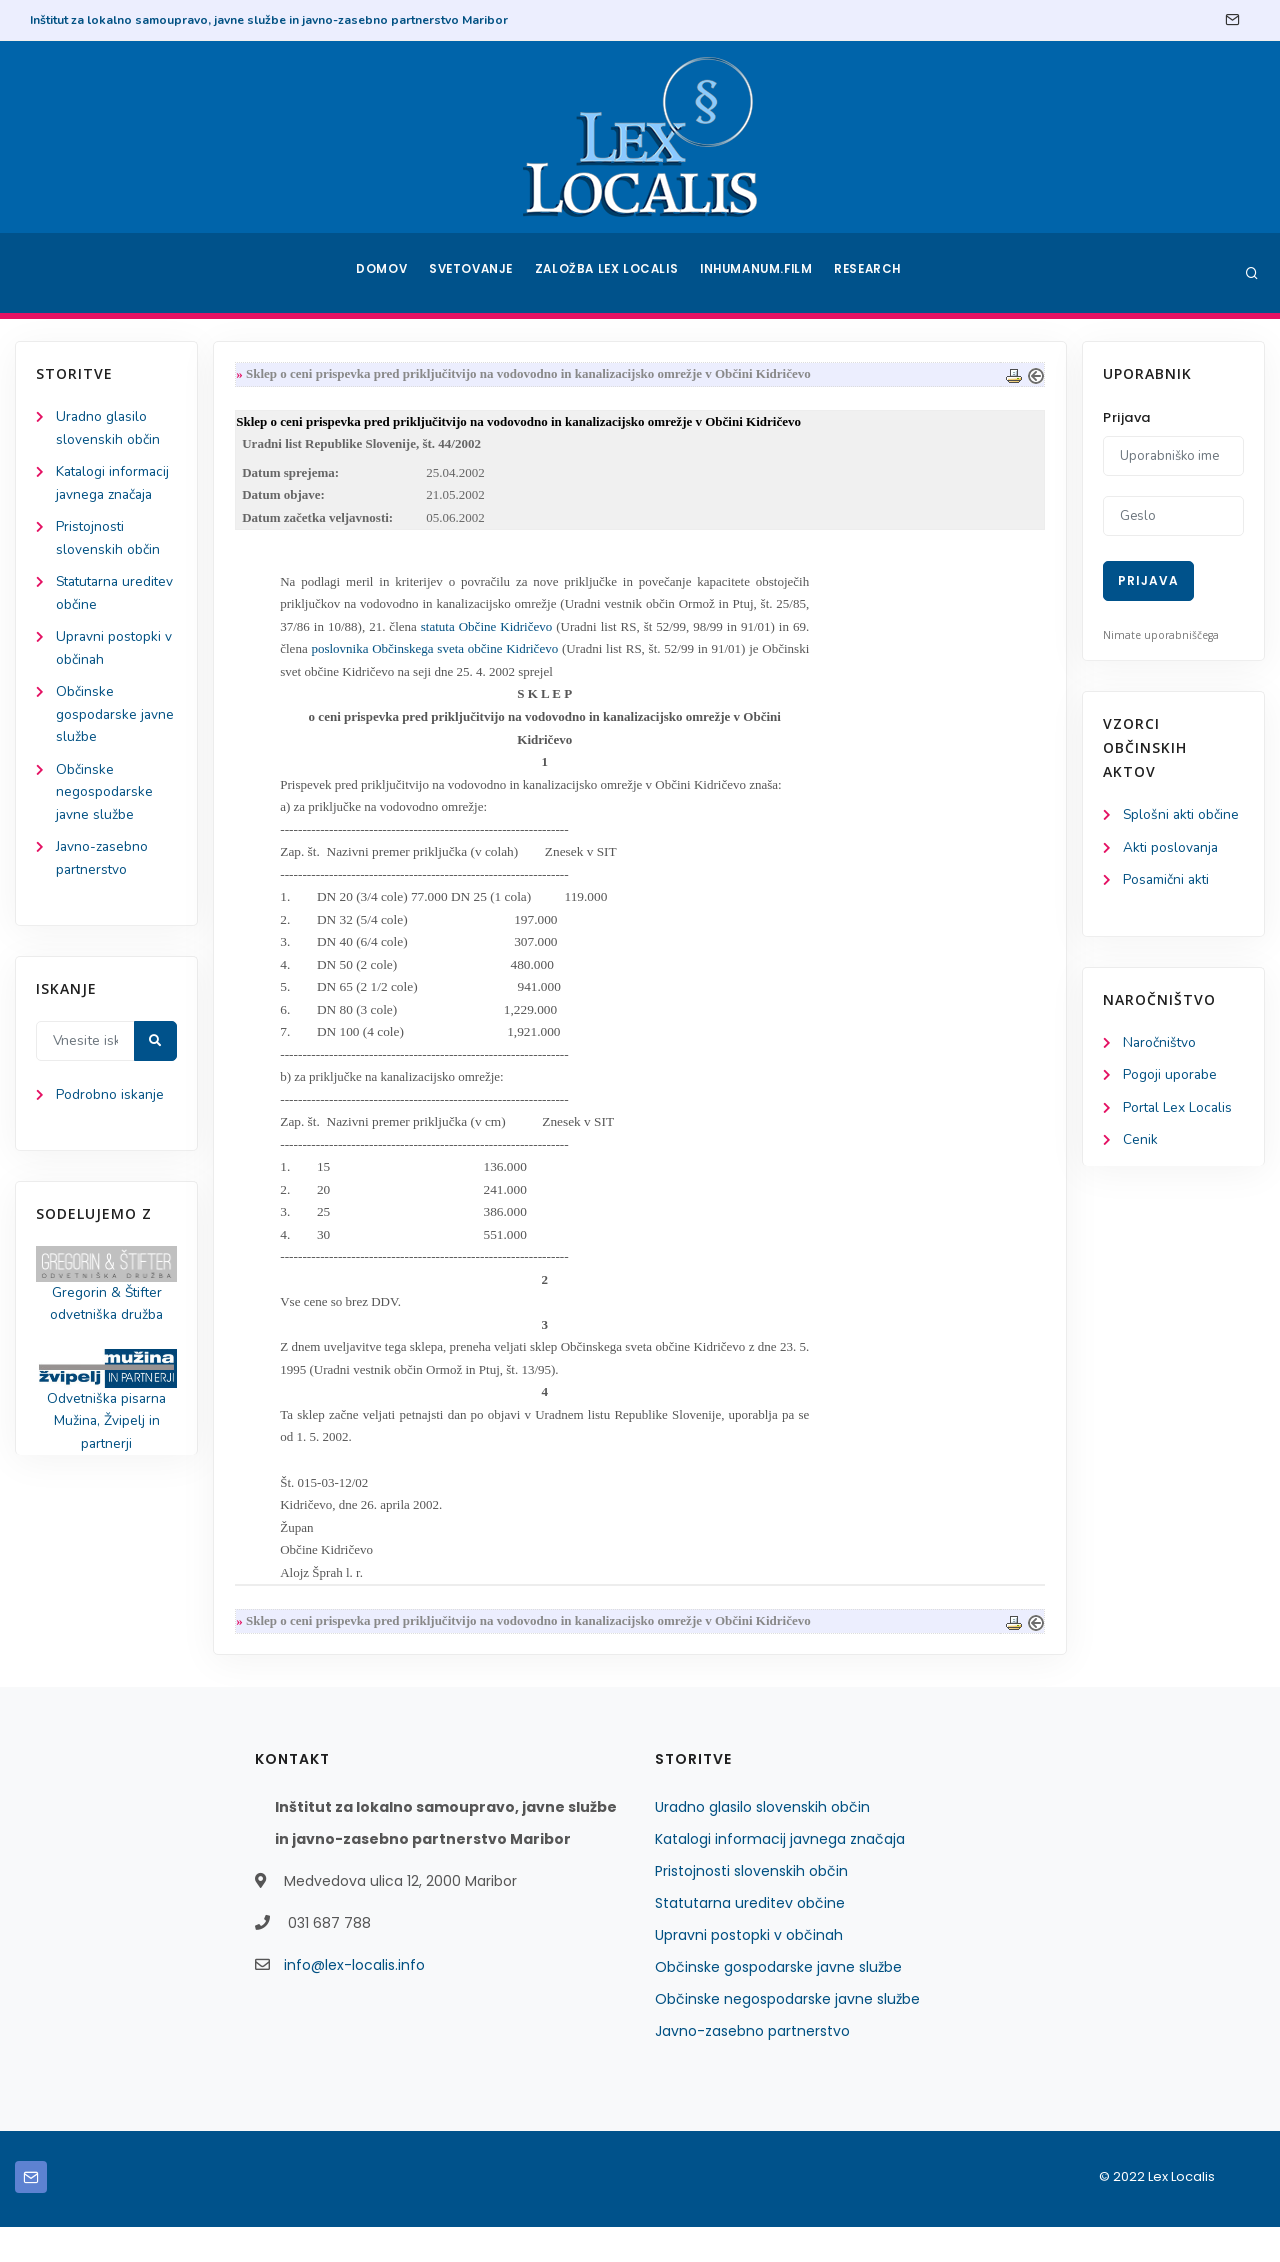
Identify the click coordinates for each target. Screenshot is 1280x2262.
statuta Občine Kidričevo (490, 632)
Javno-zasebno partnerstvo (752, 2066)
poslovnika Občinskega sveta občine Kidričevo (441, 656)
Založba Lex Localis (610, 273)
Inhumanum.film (758, 273)
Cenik (1140, 1144)
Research (871, 273)
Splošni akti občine (1182, 815)
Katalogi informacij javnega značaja (780, 1874)
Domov (380, 273)
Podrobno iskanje (110, 1108)
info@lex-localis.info (354, 2000)
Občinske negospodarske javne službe (105, 801)
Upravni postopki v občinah (749, 1970)
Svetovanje (474, 273)
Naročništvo (1160, 1045)
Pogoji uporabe (1170, 1078)
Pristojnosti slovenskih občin (751, 1906)
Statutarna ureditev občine (750, 1938)
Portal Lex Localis (1179, 1111)
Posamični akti (1167, 881)
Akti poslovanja (1172, 848)
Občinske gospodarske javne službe (116, 722)
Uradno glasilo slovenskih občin (762, 1842)
